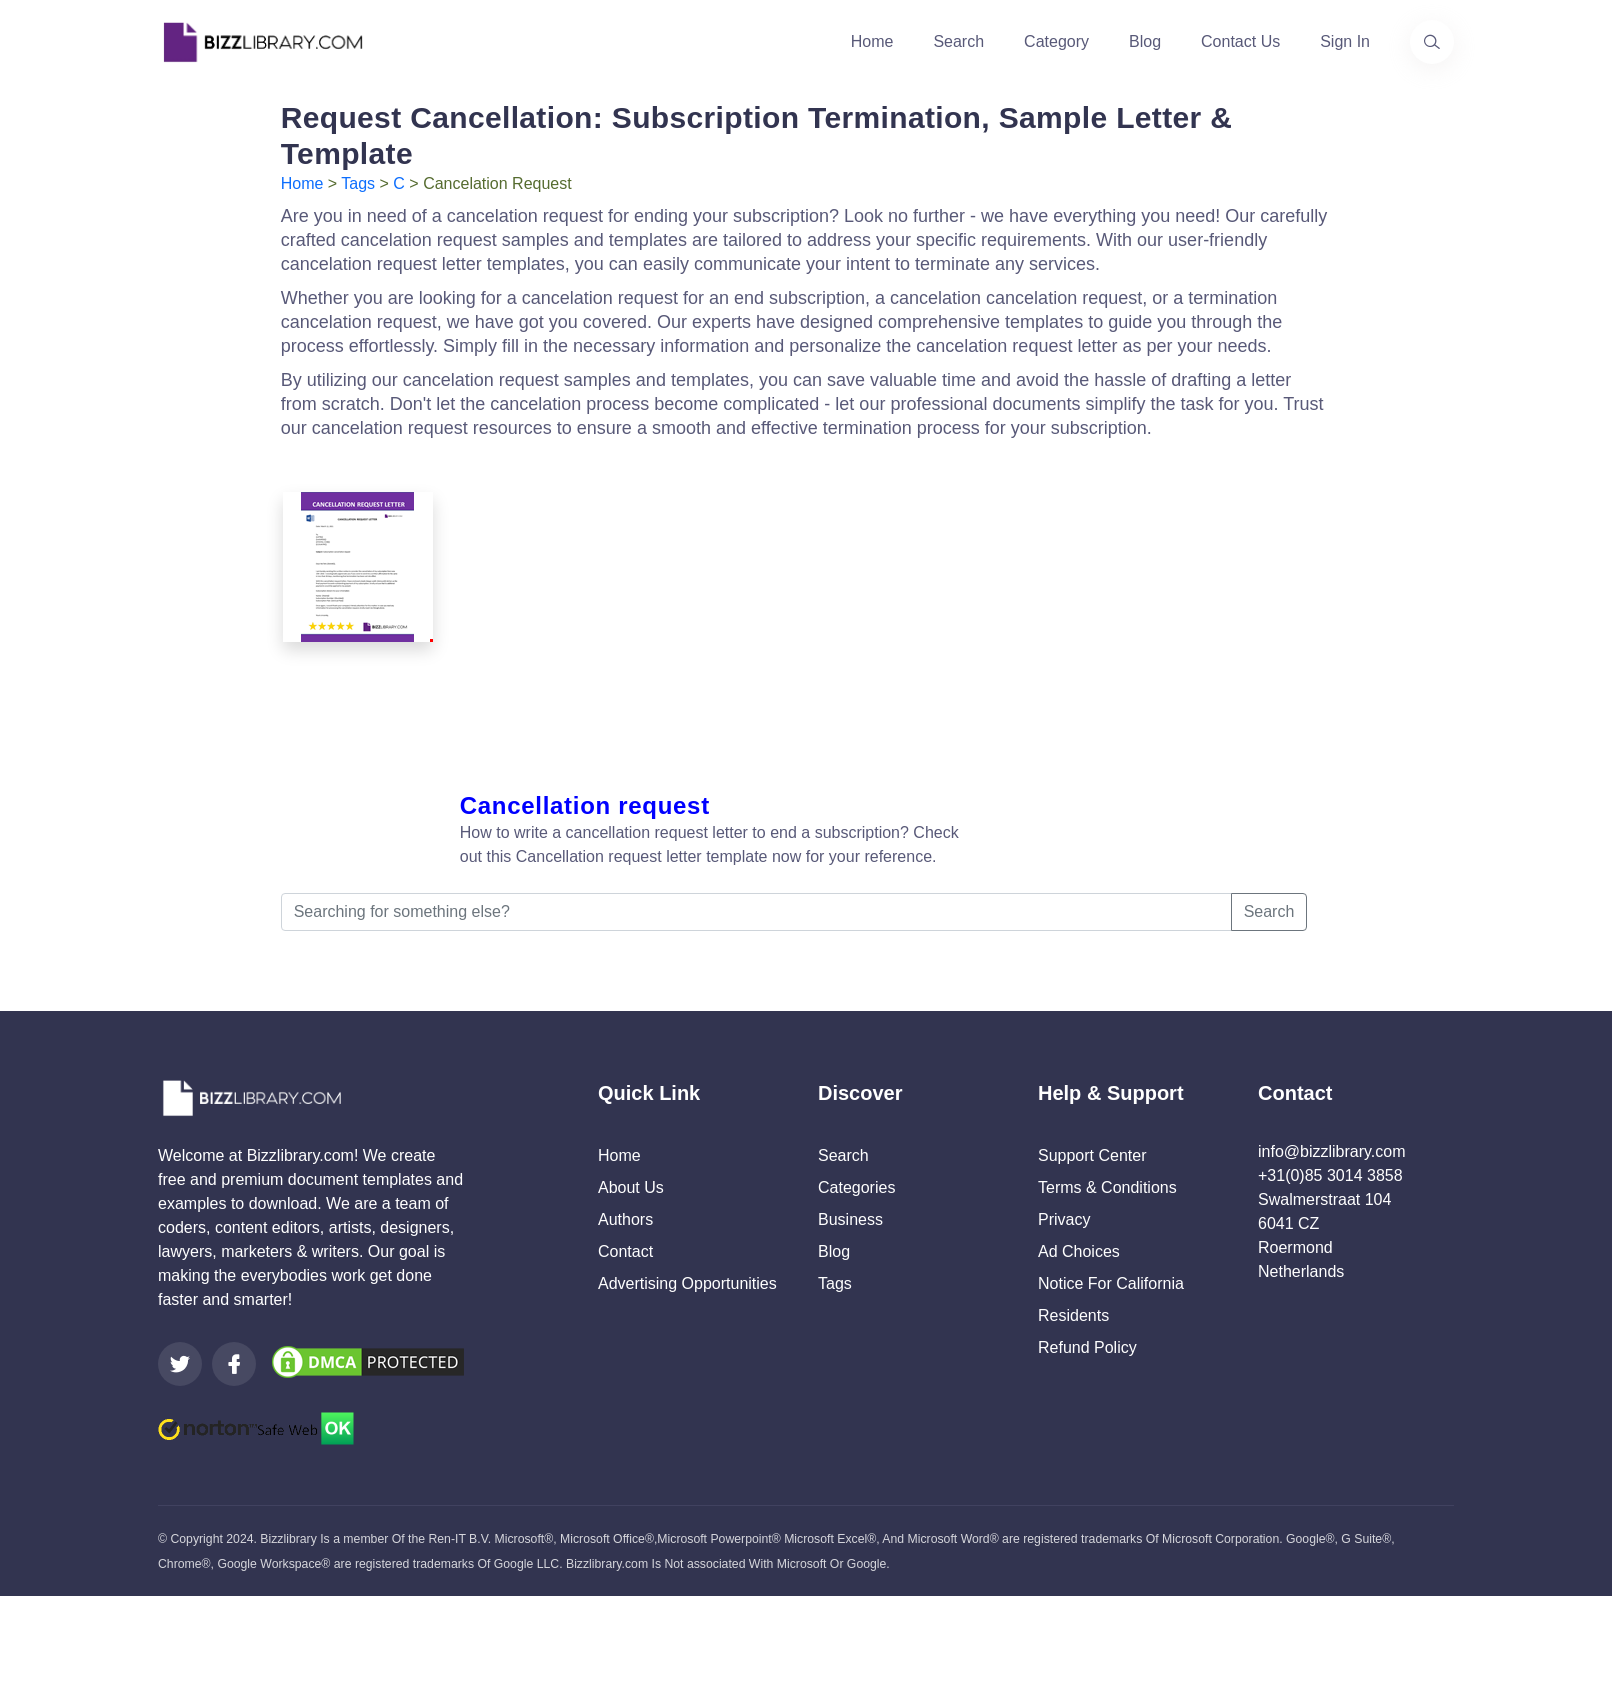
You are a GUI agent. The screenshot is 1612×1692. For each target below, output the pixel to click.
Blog (1145, 41)
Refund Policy (1087, 1347)
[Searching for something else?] (756, 912)
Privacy (1064, 1219)
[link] (180, 1364)
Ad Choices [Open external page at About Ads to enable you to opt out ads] (1079, 1251)
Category (1056, 41)
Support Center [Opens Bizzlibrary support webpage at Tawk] (1092, 1155)
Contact (625, 1251)
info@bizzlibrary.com (1332, 1151)
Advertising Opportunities (687, 1283)
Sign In (1345, 41)
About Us (631, 1187)
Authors (625, 1219)
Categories (856, 1187)
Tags (358, 183)
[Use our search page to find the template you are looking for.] (1432, 42)
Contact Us (1240, 41)
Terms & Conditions (1107, 1187)
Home (872, 41)
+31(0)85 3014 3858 (1330, 1175)
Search (958, 41)
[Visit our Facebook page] (234, 1364)
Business (850, 1219)
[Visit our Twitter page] (180, 1364)
